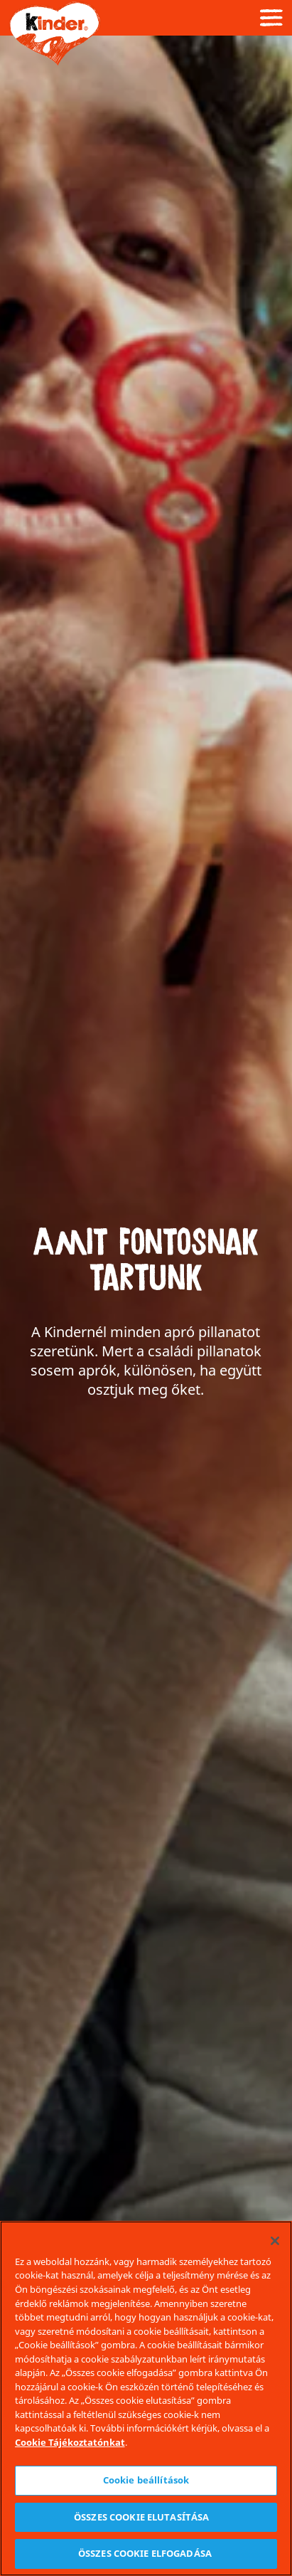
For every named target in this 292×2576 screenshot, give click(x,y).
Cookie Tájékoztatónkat (70, 2442)
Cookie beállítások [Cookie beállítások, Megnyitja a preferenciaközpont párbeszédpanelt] (146, 2480)
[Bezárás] (275, 2240)
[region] (146, 2398)
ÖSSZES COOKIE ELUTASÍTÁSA (146, 2517)
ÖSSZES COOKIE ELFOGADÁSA (146, 2553)
